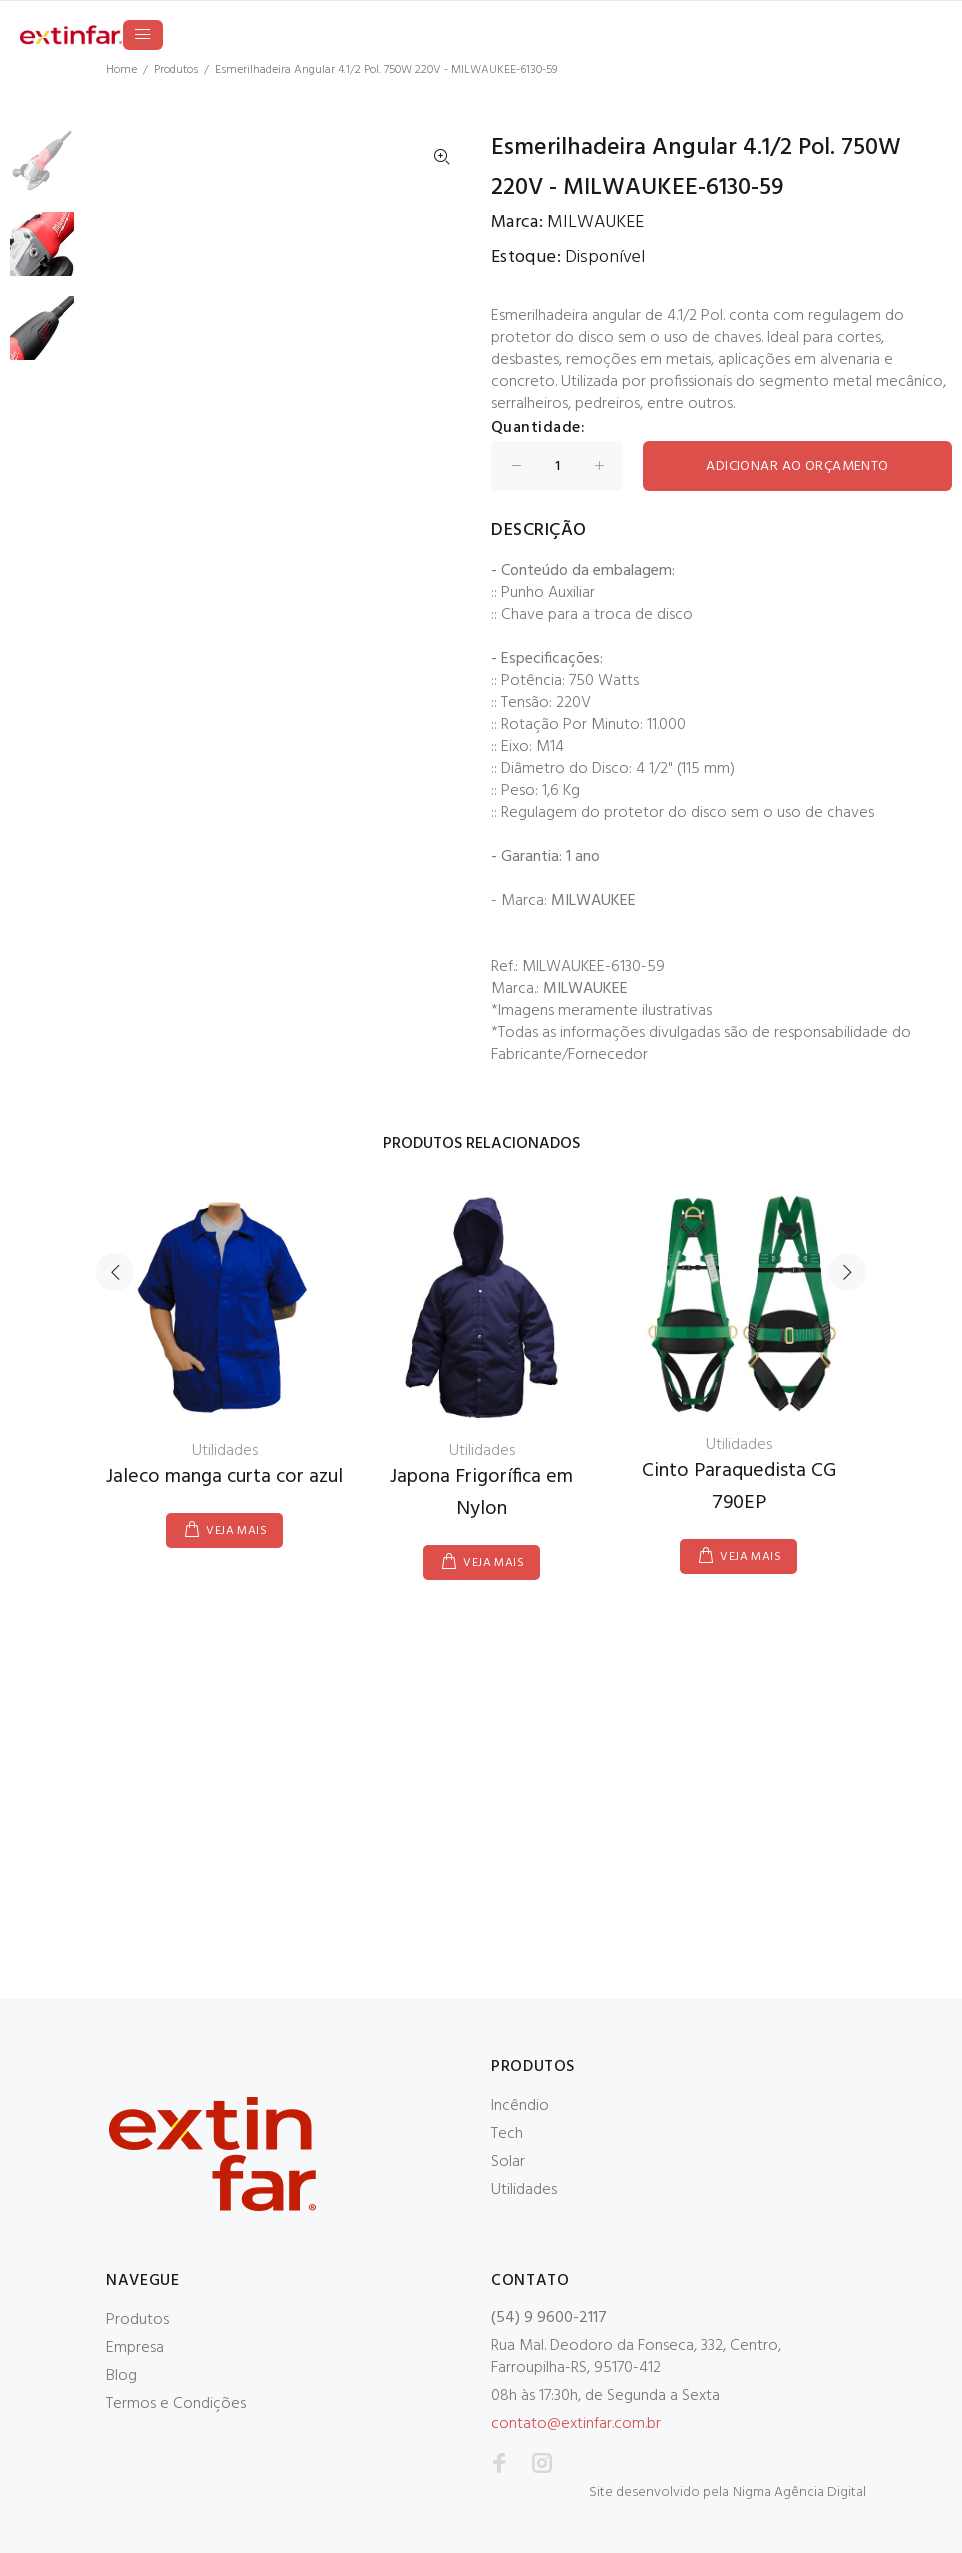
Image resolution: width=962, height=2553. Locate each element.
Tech (507, 2134)
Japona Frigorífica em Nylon (481, 1493)
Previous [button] (115, 1272)
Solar (508, 2162)
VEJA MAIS (236, 1531)
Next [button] (847, 1272)
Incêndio (520, 2106)
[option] (42, 170)
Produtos (176, 70)
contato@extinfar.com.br (576, 2424)
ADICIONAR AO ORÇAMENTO (797, 466)
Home (121, 70)
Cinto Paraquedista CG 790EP (739, 1487)
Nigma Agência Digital (799, 2493)
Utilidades (524, 2190)
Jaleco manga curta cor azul (224, 1477)
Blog (121, 2376)
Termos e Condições (176, 2404)
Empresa (135, 2348)
